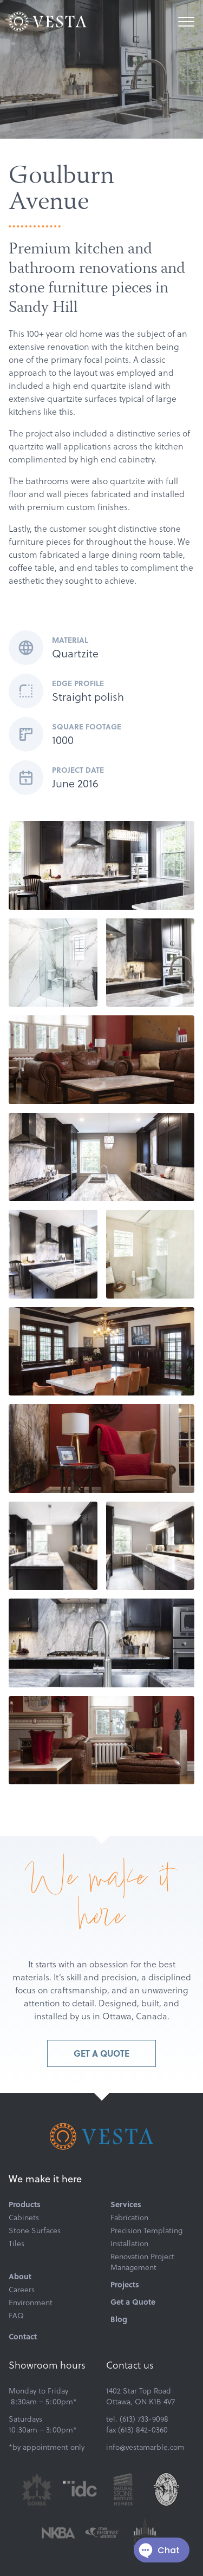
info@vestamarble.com (145, 2447)
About (20, 2276)
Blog (118, 2319)
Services (125, 2204)
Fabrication (129, 2217)
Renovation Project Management (142, 2262)
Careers (22, 2289)
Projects (124, 2284)
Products (25, 2204)
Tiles (16, 2243)
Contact (23, 2336)
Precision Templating (146, 2230)
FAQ (16, 2315)
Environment (31, 2302)
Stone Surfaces (35, 2230)
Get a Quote (101, 2053)
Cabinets (24, 2217)
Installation (129, 2243)
